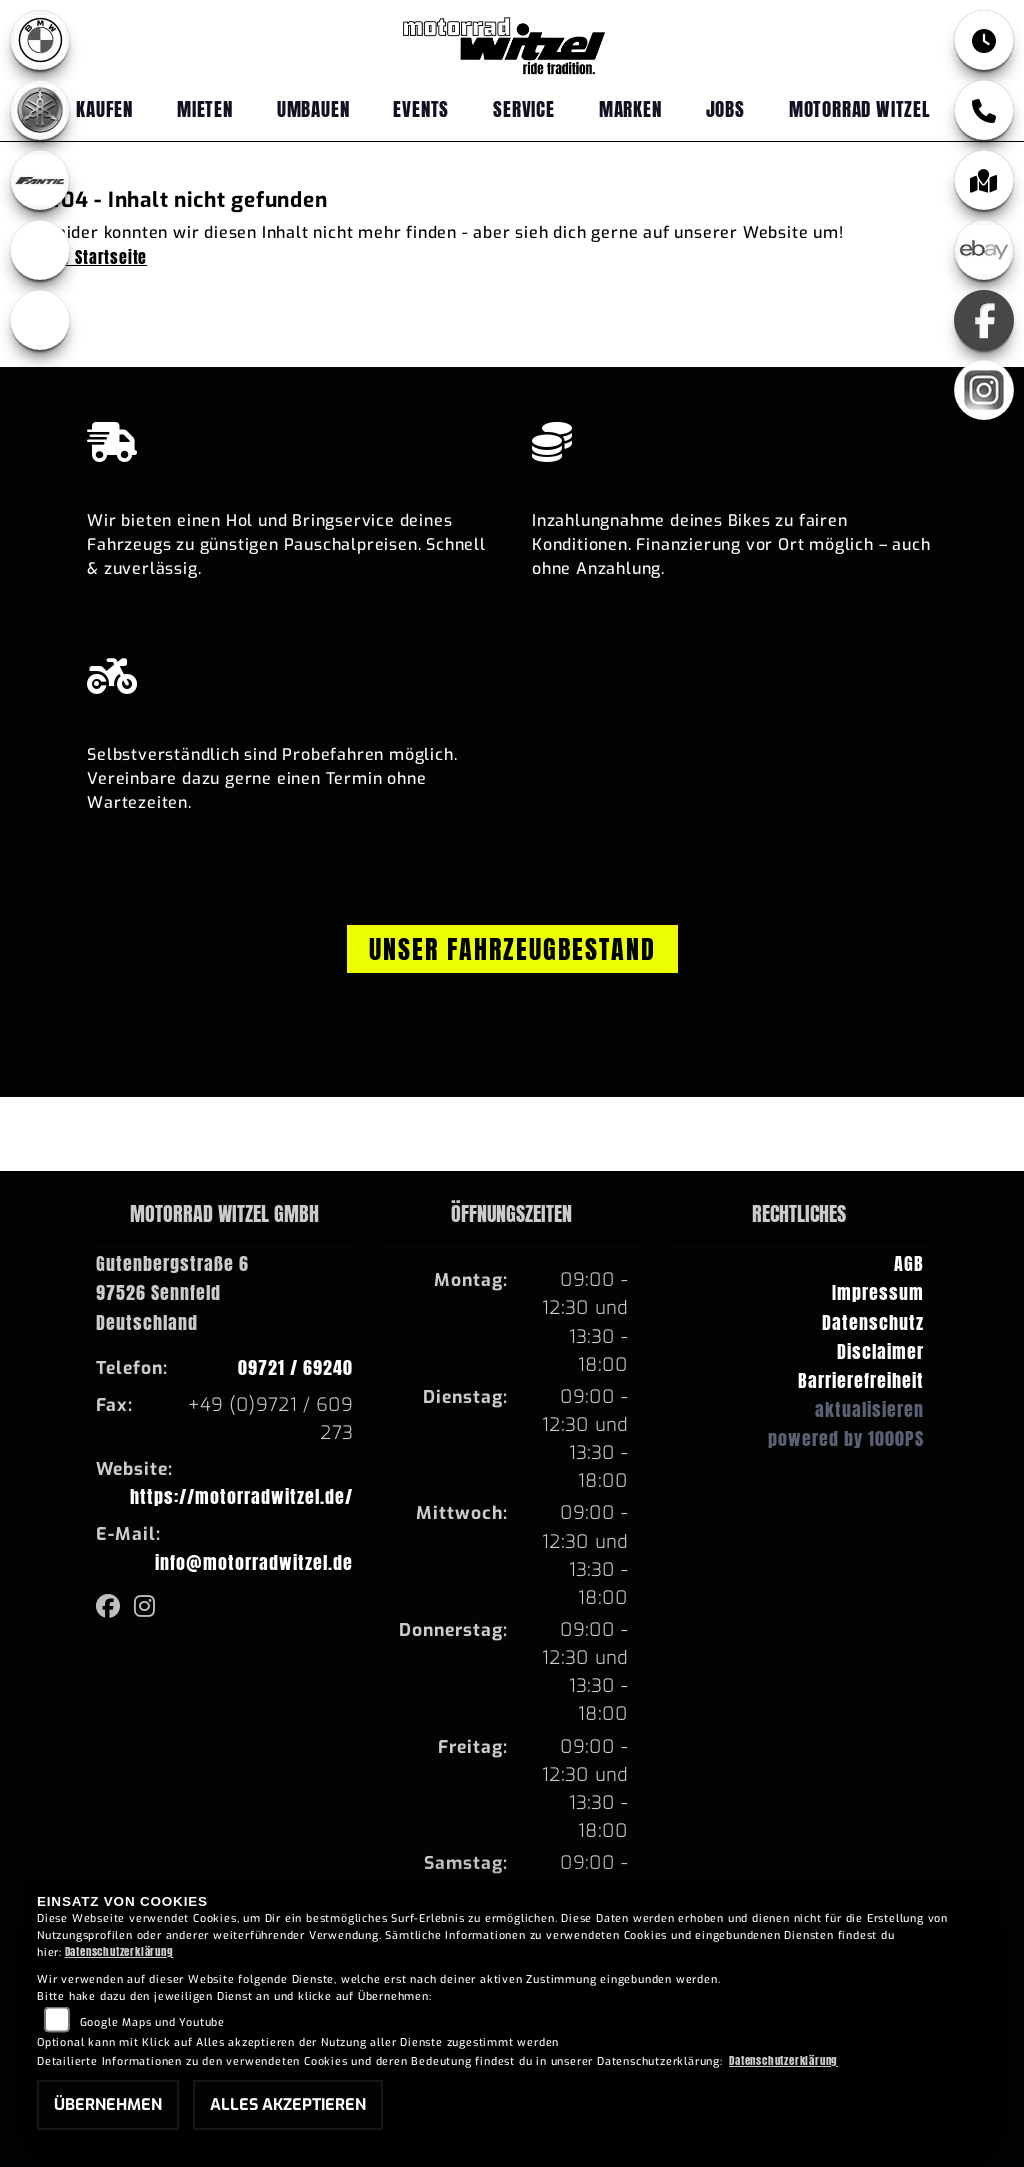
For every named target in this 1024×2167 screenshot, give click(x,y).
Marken (630, 108)
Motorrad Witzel (860, 108)
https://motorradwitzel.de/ (241, 1496)
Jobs (725, 108)
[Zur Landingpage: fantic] (40, 180)
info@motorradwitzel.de (254, 1562)
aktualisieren (869, 1409)
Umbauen (313, 108)
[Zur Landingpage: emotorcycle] (40, 320)
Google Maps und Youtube (152, 2022)
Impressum (878, 1292)
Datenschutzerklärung (119, 1951)
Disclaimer (880, 1351)
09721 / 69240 (295, 1367)
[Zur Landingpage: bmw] (40, 40)
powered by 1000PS (846, 1438)
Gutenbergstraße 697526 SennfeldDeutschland (172, 1292)
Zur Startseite (97, 257)
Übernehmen (108, 2104)
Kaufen (104, 108)
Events (421, 108)
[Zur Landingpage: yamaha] (40, 110)
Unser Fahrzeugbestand (512, 949)
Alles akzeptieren (288, 2104)
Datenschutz (873, 1322)
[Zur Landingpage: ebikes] (40, 250)
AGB (909, 1263)
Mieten (205, 108)
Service (524, 108)
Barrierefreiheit (861, 1380)
